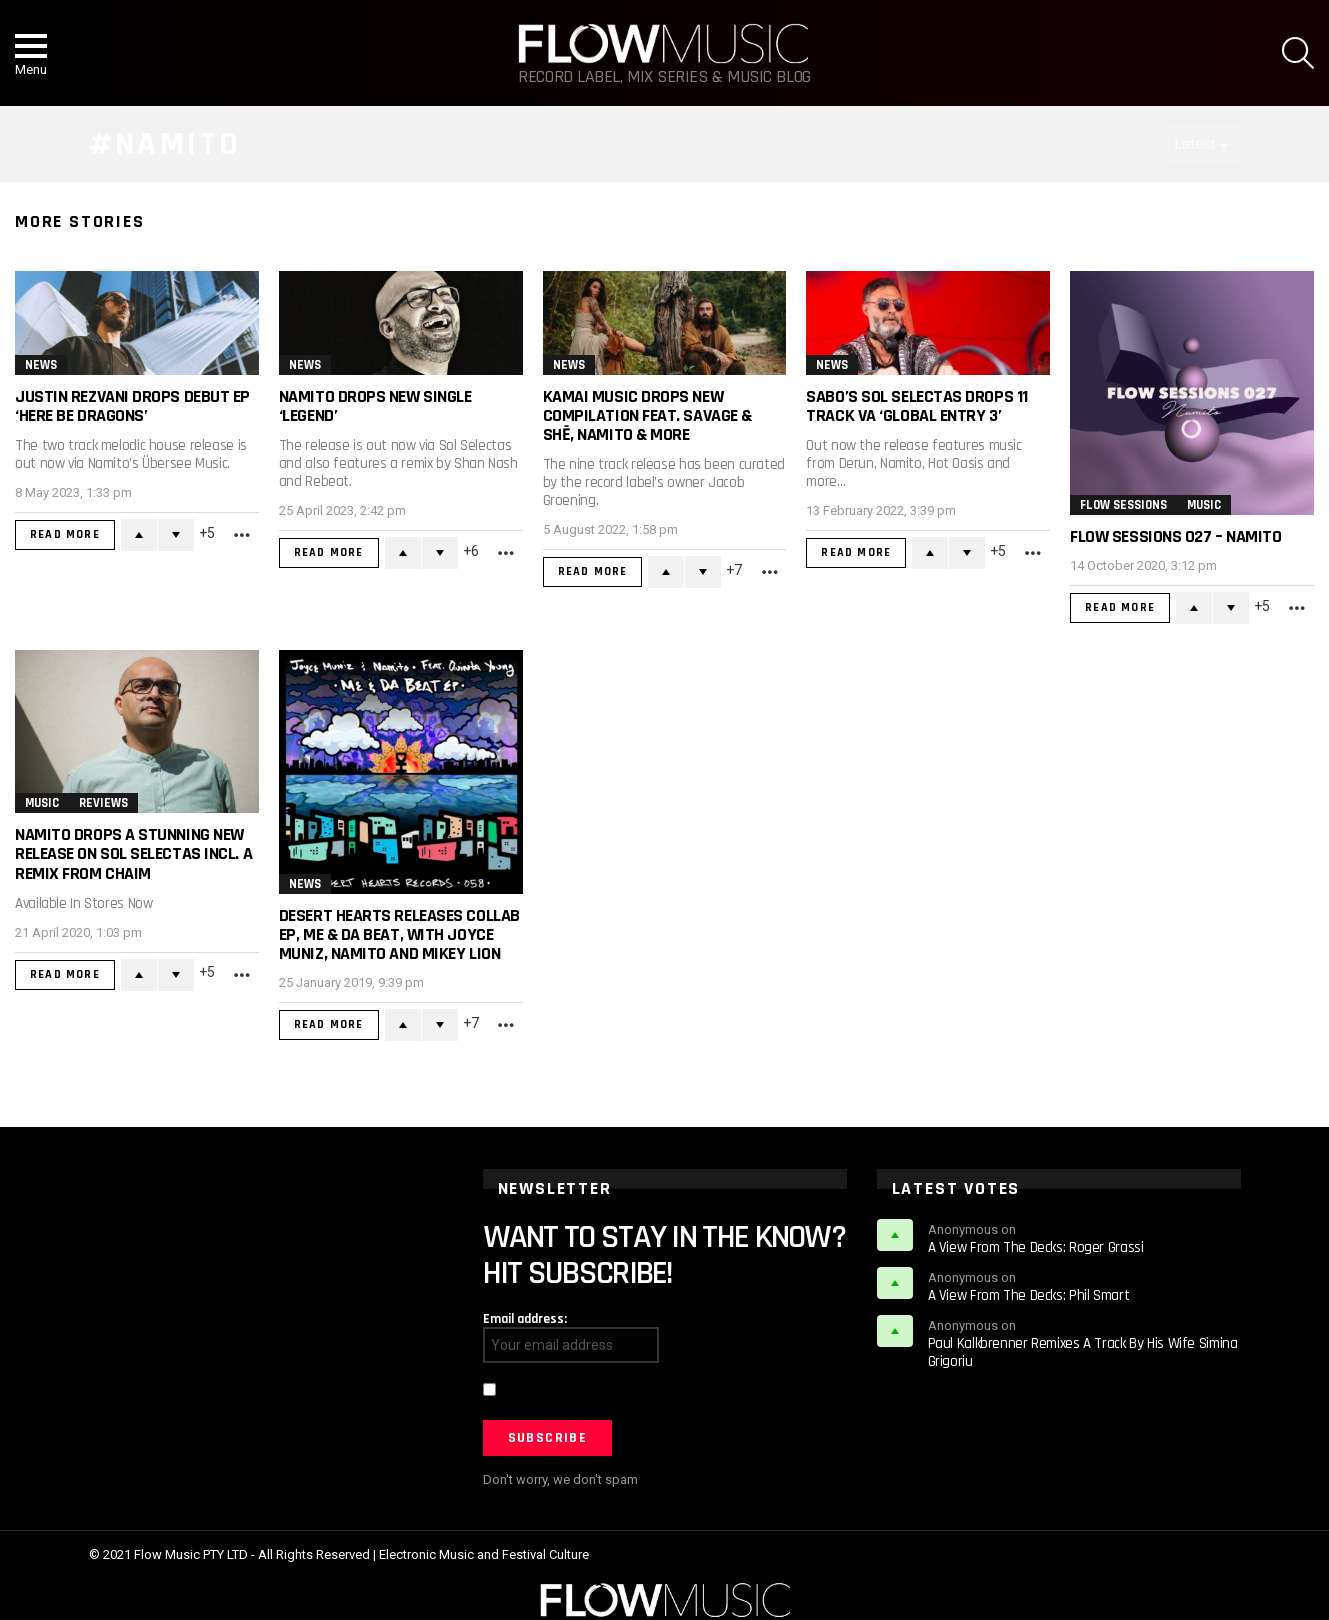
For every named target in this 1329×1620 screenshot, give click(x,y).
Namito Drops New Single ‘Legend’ (375, 406)
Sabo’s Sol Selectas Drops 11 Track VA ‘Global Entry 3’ (916, 406)
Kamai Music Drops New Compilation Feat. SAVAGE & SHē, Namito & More (647, 415)
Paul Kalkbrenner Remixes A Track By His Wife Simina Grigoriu (1083, 1352)
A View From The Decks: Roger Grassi (1036, 1247)
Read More (65, 534)
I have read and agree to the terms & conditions (643, 1392)
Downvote (176, 535)
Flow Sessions (1123, 505)
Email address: (525, 1319)
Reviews (103, 803)
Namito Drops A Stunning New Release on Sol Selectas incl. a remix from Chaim (133, 853)
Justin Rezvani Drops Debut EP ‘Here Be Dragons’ (132, 406)
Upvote (139, 535)
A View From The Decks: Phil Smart (1029, 1295)
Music (1204, 505)
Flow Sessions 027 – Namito (1175, 536)
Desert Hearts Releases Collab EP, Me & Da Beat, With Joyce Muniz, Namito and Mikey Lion (399, 934)
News (41, 365)
